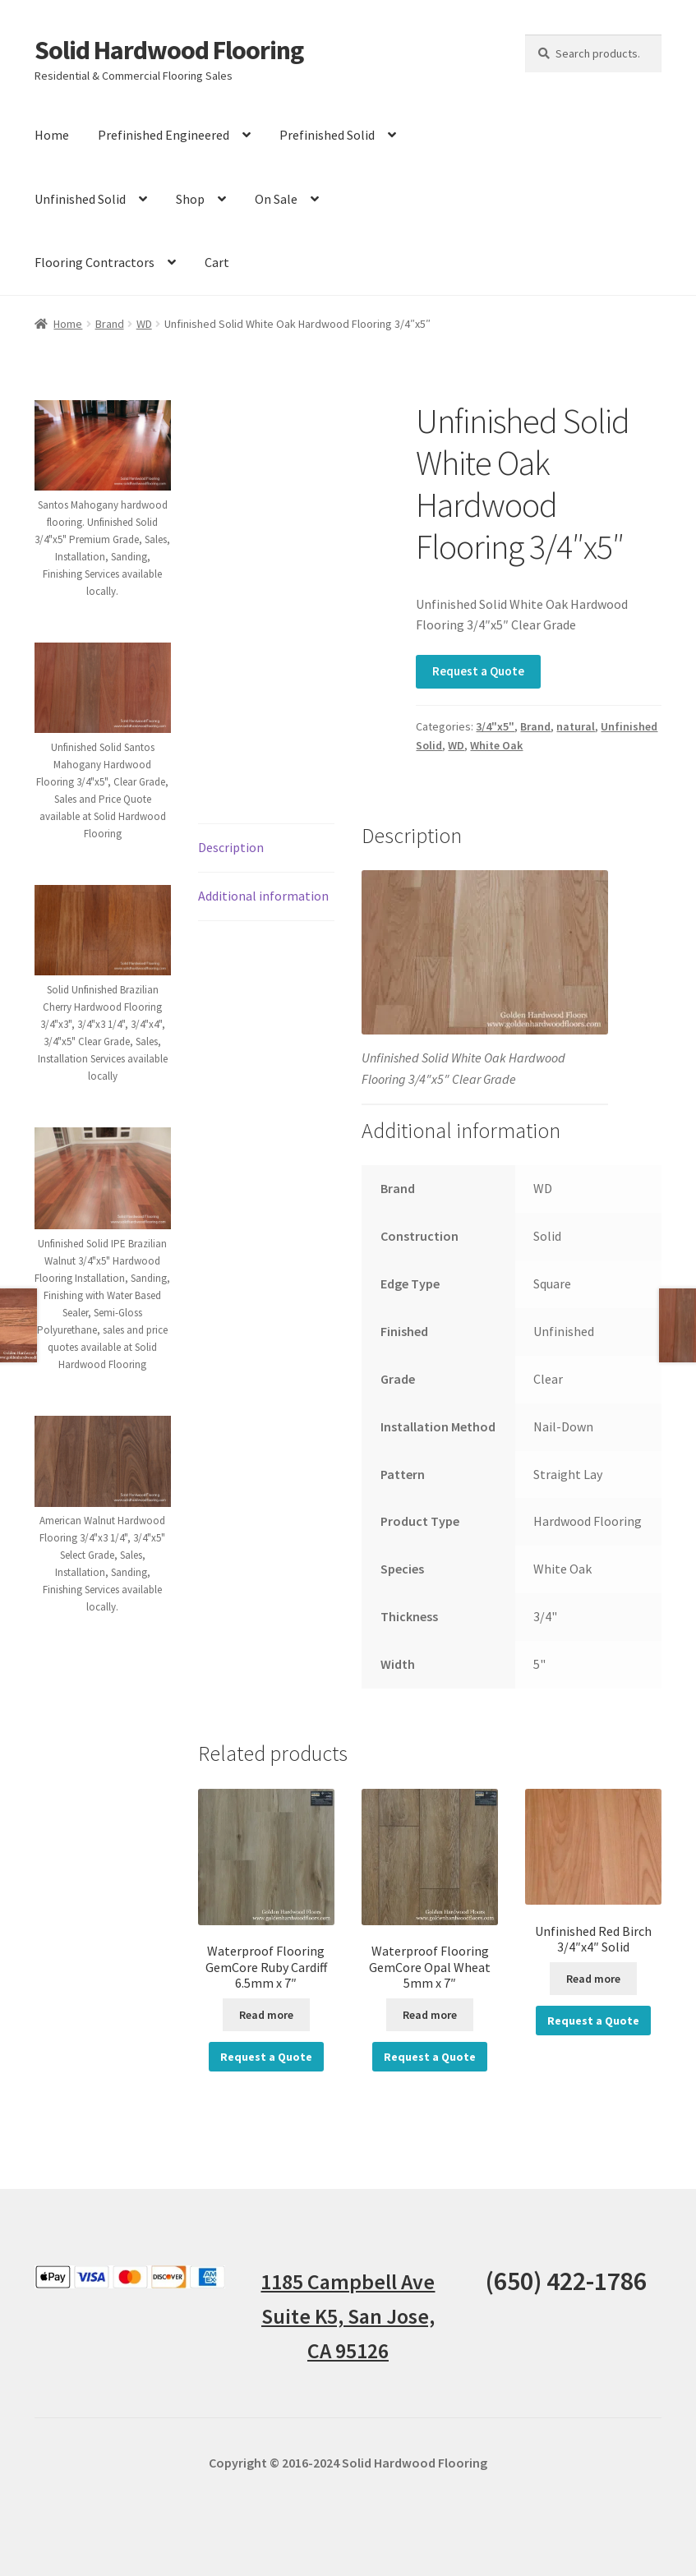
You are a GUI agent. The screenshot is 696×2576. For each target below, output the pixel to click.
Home (52, 135)
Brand (109, 323)
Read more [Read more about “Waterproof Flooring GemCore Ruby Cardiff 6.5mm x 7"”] (266, 2014)
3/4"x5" (495, 726)
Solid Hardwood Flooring (169, 50)
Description (231, 847)
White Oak (496, 745)
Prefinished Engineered (163, 135)
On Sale (276, 199)
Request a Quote (478, 671)
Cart (217, 262)
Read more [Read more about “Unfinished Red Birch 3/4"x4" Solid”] (593, 1978)
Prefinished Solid (327, 135)
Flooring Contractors (94, 262)
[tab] (266, 848)
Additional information (263, 895)
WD (144, 323)
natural (575, 726)
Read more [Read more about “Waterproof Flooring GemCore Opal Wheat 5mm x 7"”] (430, 2014)
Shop (190, 199)
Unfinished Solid (80, 199)
